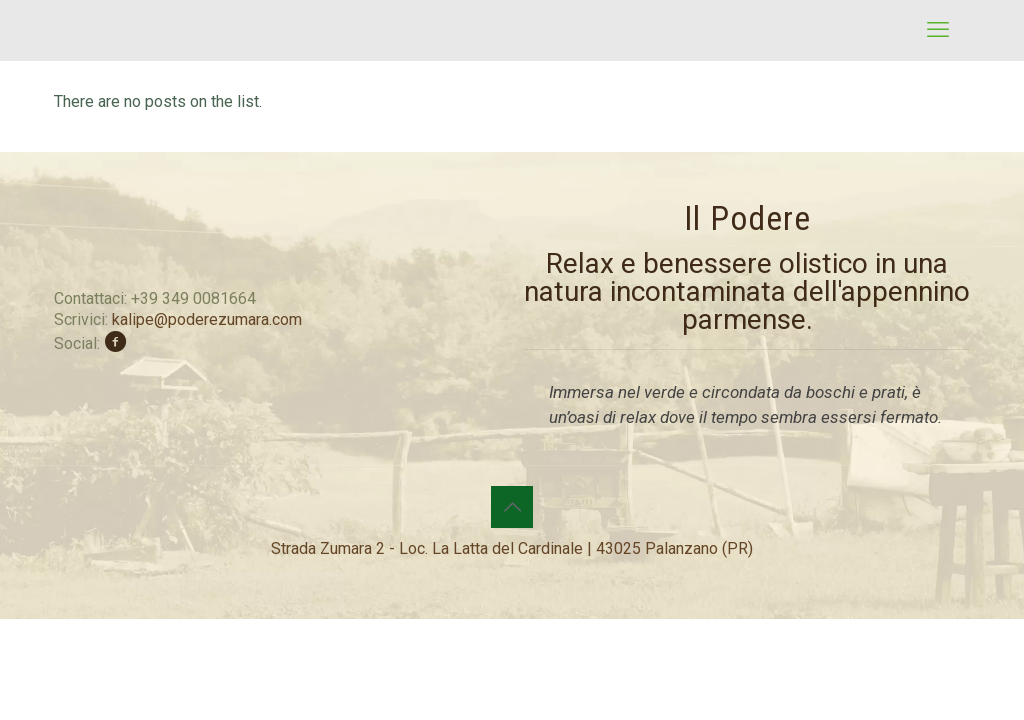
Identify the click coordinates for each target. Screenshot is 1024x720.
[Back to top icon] (512, 507)
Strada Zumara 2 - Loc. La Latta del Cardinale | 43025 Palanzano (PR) (512, 548)
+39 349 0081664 (193, 298)
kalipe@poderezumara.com (207, 319)
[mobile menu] (938, 30)
